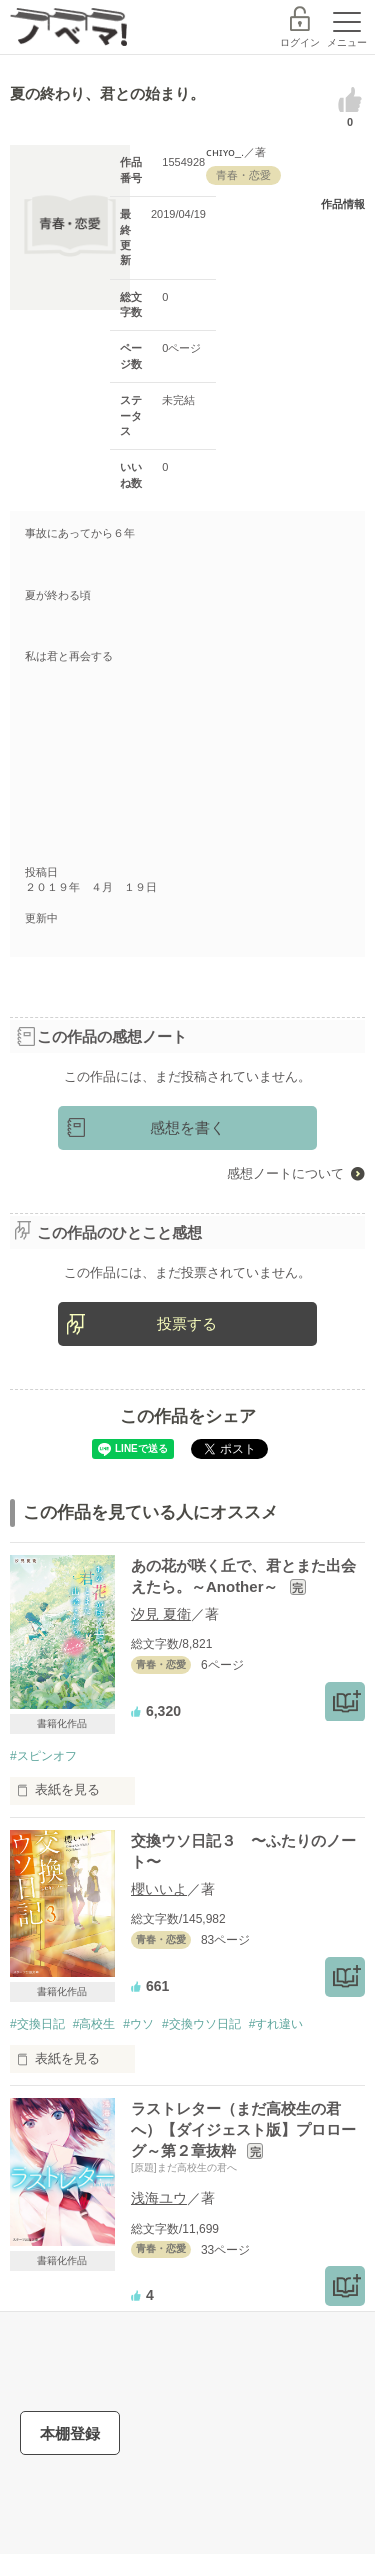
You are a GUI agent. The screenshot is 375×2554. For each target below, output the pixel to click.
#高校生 (94, 2024)
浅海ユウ (159, 2198)
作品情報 (343, 204)
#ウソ (138, 2024)
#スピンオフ (43, 1756)
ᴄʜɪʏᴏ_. (225, 152)
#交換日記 (37, 2024)
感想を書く (187, 1127)
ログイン (300, 42)
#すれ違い (276, 2024)
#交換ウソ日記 (201, 2024)
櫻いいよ (159, 1889)
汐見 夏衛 (161, 1614)
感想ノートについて (285, 1173)
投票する (187, 1323)
